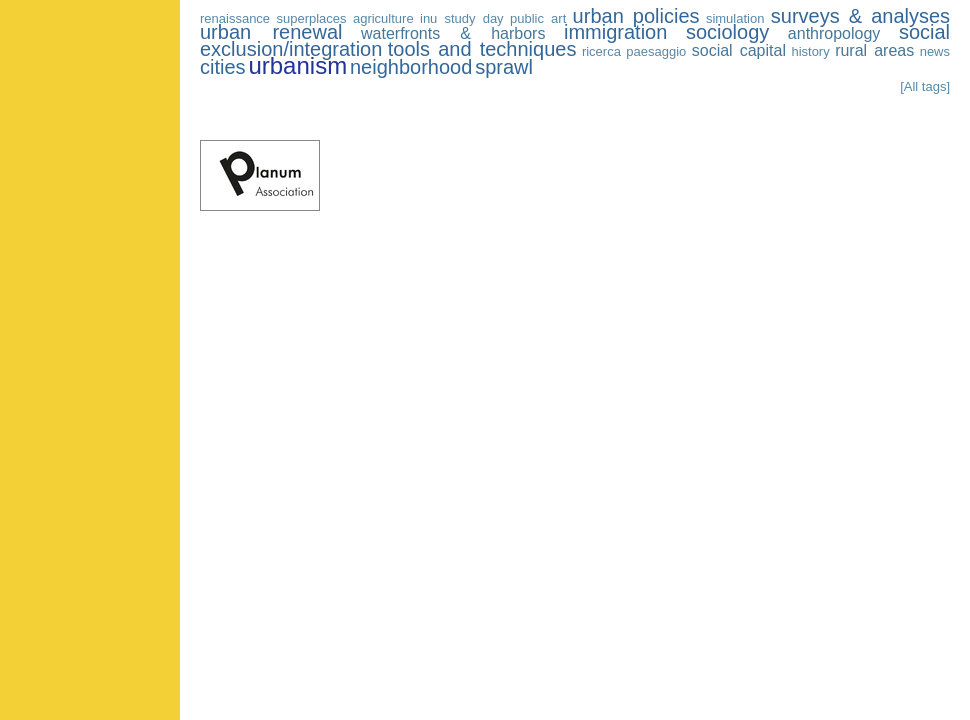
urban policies (636, 16)
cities (223, 67)
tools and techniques (482, 49)
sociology (727, 32)
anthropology (834, 33)
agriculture (383, 18)
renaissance (235, 18)
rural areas (874, 50)
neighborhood (411, 67)
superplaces (311, 18)
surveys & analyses (860, 16)
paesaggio (656, 51)
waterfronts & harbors (453, 33)
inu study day (462, 18)
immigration (615, 32)
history (810, 51)
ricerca (601, 51)
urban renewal (271, 32)
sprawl (504, 67)
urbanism (297, 65)
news (935, 51)
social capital (739, 50)
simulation (735, 18)
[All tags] (925, 86)
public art (538, 18)
